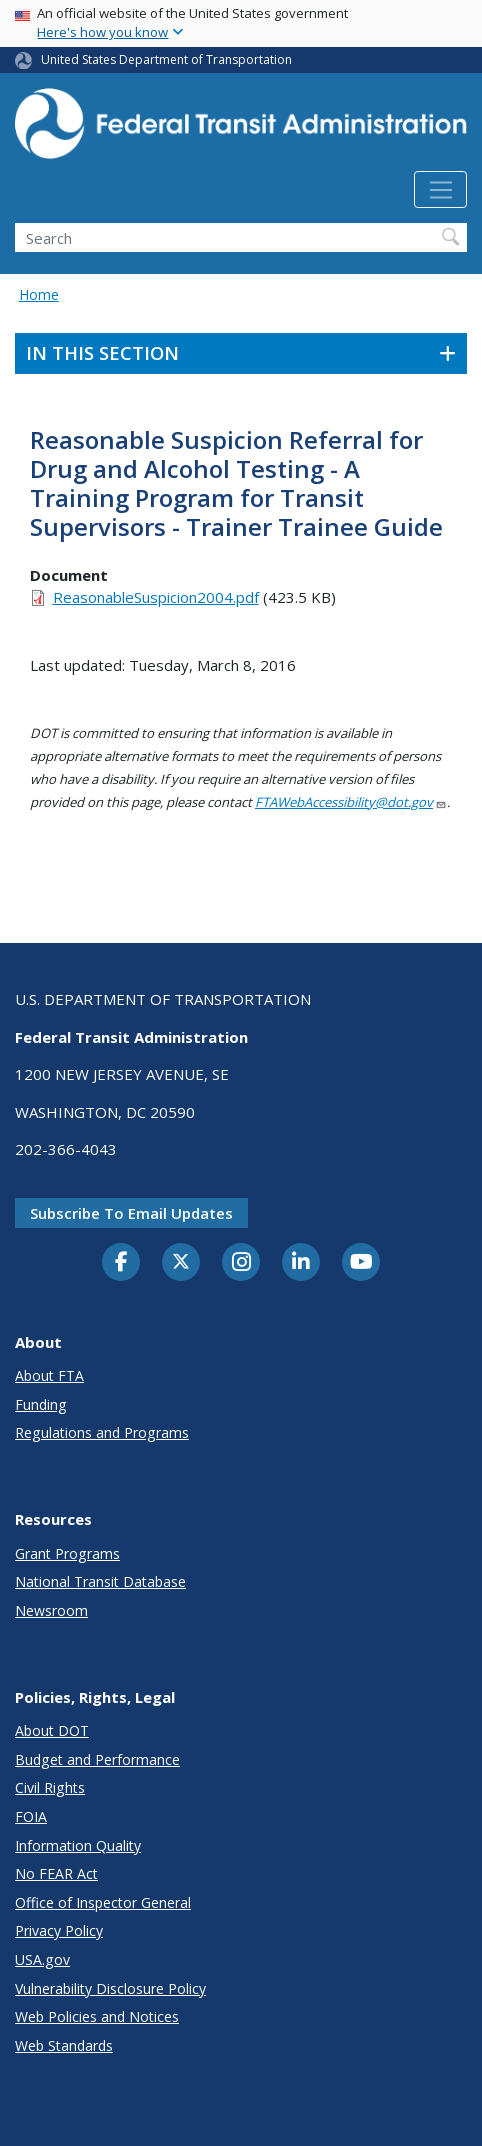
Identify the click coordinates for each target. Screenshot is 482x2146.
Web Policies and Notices (97, 2016)
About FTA (49, 1375)
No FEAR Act (56, 1873)
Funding (41, 1404)
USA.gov (42, 1959)
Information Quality (78, 1845)
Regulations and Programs (102, 1432)
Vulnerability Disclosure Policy (110, 1988)
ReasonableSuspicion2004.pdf (156, 597)
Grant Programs (67, 1553)
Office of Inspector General (103, 1902)
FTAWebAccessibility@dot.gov (351, 802)
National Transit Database (100, 1581)
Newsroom (51, 1610)
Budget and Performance (97, 1759)
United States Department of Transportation (166, 59)
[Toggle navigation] (440, 190)
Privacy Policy (59, 1930)
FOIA (31, 1816)
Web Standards (64, 2045)
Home (39, 294)
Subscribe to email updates (131, 1213)
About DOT (52, 1730)
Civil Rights (50, 1787)
